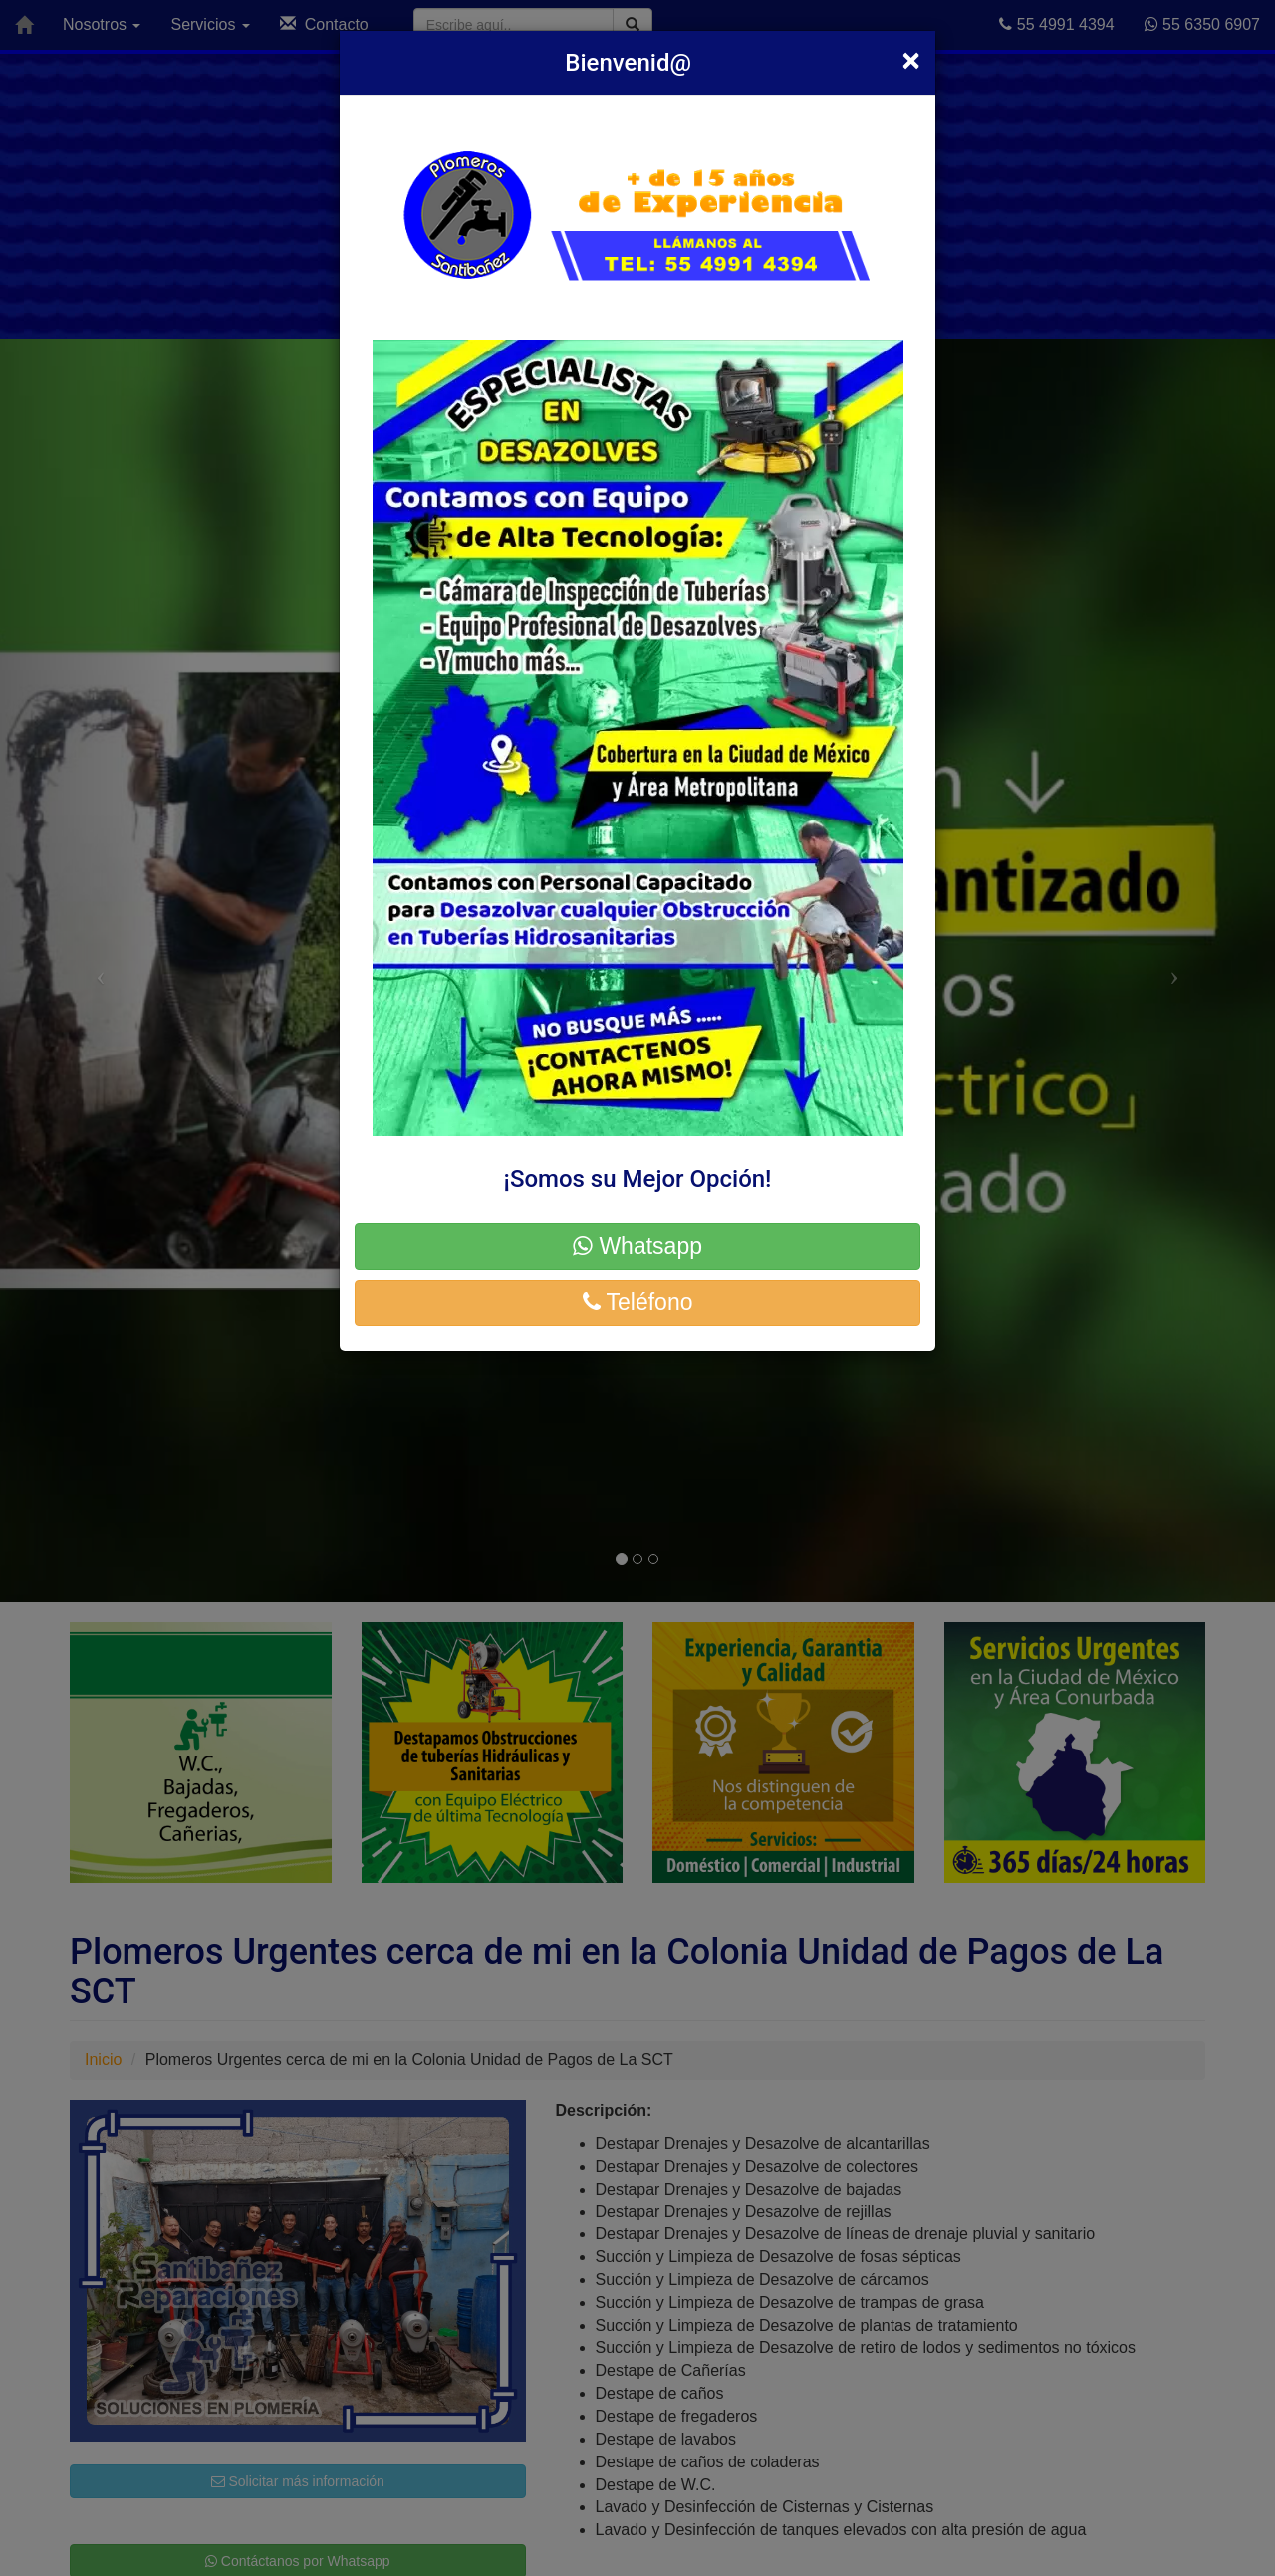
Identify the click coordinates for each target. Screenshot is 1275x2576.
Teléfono (638, 1302)
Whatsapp (637, 1246)
